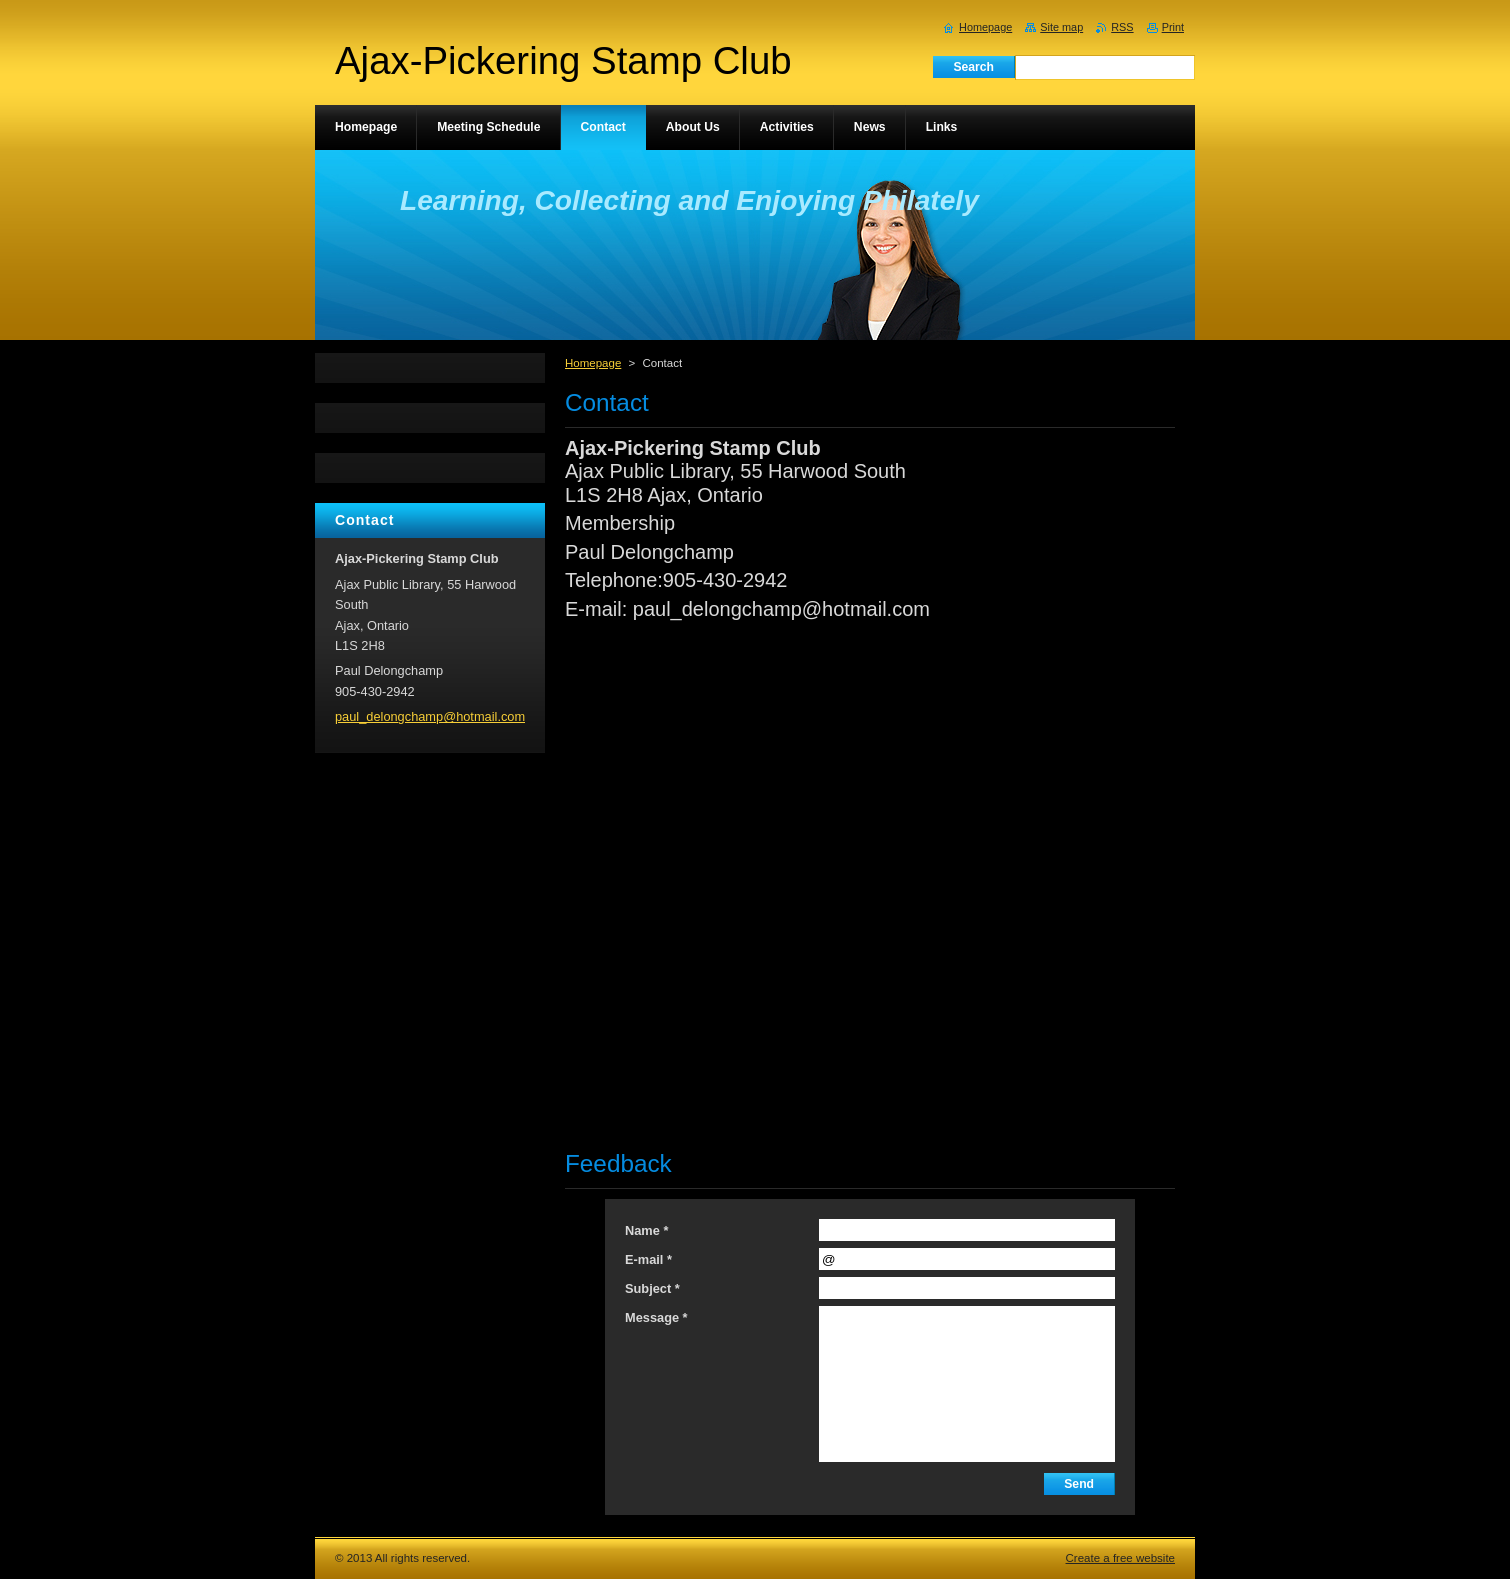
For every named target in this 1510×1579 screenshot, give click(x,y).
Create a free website (1120, 1558)
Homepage (593, 363)
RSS (1122, 27)
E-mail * (648, 1259)
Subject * (652, 1288)
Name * (646, 1230)
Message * (656, 1317)
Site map (1061, 27)
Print (1173, 27)
